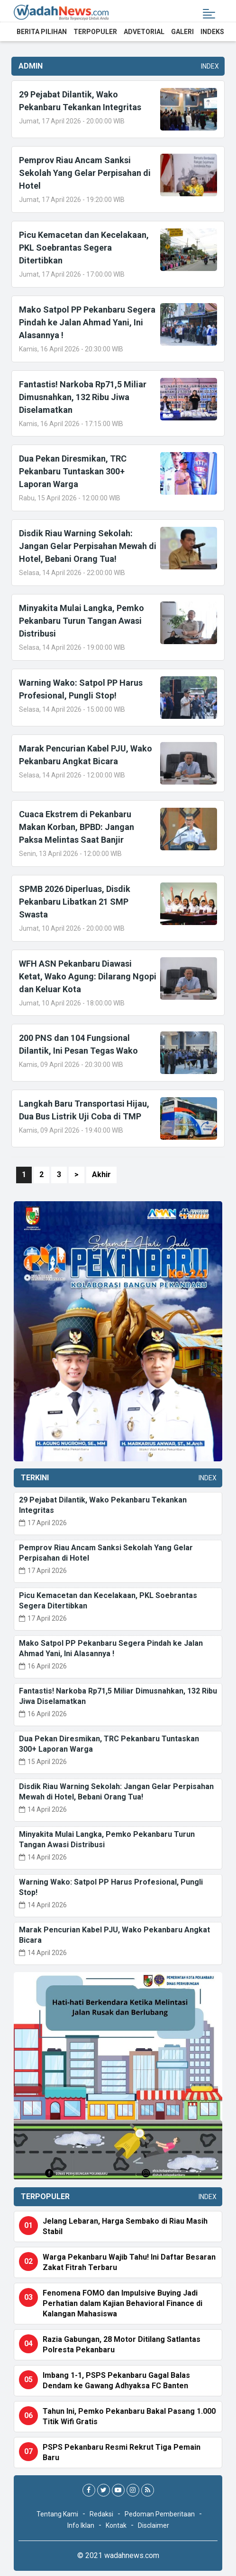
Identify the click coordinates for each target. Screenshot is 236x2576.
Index (208, 66)
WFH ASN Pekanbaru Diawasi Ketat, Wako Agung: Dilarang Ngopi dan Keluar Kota (87, 976)
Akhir (101, 1174)
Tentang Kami (57, 2514)
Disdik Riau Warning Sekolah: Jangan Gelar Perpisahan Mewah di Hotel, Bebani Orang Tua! (87, 546)
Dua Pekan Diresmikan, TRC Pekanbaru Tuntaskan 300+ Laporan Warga (73, 471)
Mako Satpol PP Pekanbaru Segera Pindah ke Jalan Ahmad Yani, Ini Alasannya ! (87, 322)
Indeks (212, 31)
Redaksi (101, 2514)
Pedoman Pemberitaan (160, 2514)
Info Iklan (80, 2525)
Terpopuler (95, 31)
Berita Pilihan (42, 31)
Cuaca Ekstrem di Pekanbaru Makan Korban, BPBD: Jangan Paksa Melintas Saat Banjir (76, 827)
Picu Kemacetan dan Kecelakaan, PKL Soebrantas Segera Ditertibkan (84, 247)
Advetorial (144, 31)
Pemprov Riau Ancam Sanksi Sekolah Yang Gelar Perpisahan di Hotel (85, 173)
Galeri (182, 31)
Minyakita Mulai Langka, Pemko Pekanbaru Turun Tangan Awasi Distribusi (81, 620)
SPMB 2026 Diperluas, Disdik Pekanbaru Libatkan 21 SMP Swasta (74, 901)
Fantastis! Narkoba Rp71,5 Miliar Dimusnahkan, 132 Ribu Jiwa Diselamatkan (82, 397)
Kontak (116, 2525)
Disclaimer (153, 2525)
